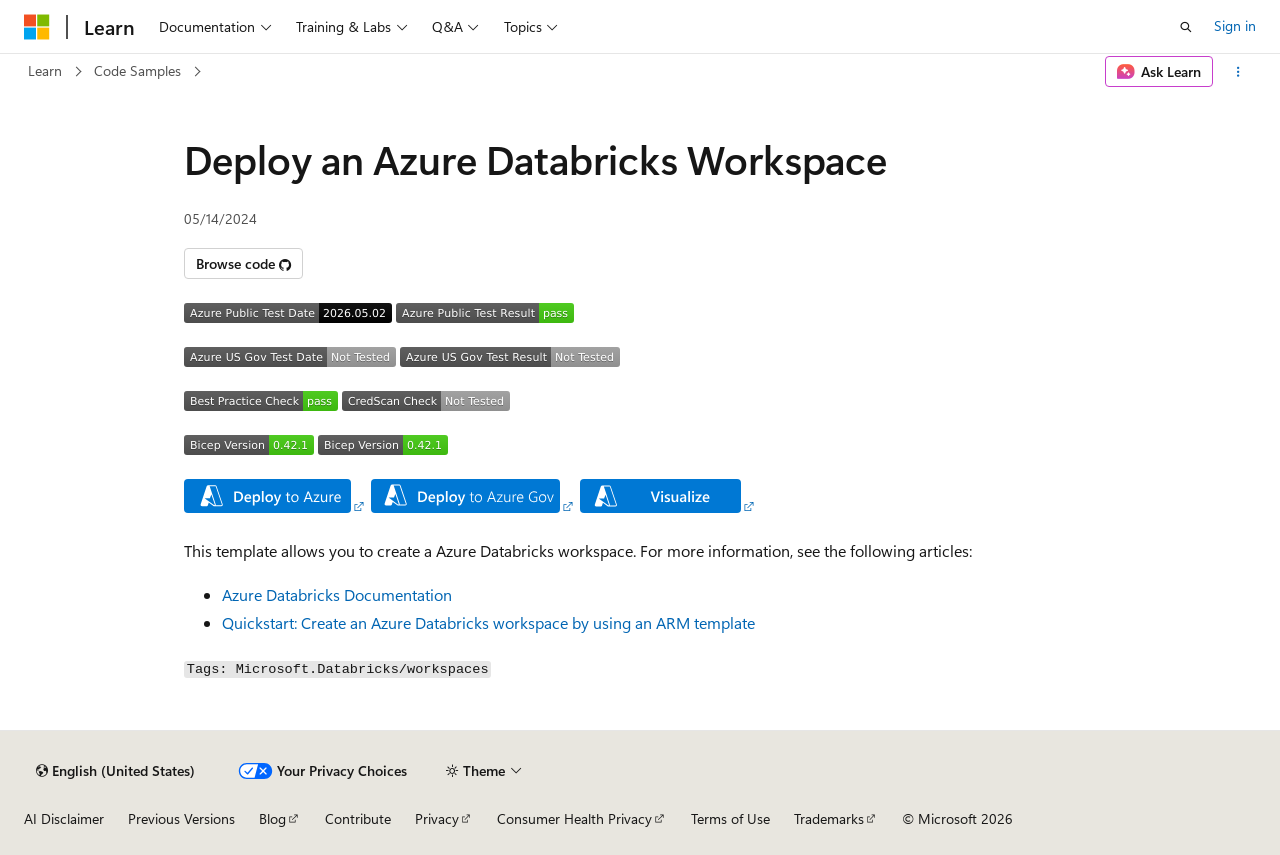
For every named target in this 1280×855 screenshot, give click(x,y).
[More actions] (1238, 72)
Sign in (1235, 25)
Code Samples (137, 70)
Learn (45, 70)
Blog (272, 818)
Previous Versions (181, 818)
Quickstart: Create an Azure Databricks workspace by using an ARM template (488, 622)
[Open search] (1186, 27)
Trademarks (829, 818)
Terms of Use (730, 818)
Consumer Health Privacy (574, 818)
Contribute (358, 818)
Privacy (437, 818)
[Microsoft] (37, 27)
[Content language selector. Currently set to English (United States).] (115, 771)
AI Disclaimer (64, 818)
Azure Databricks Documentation (337, 594)
